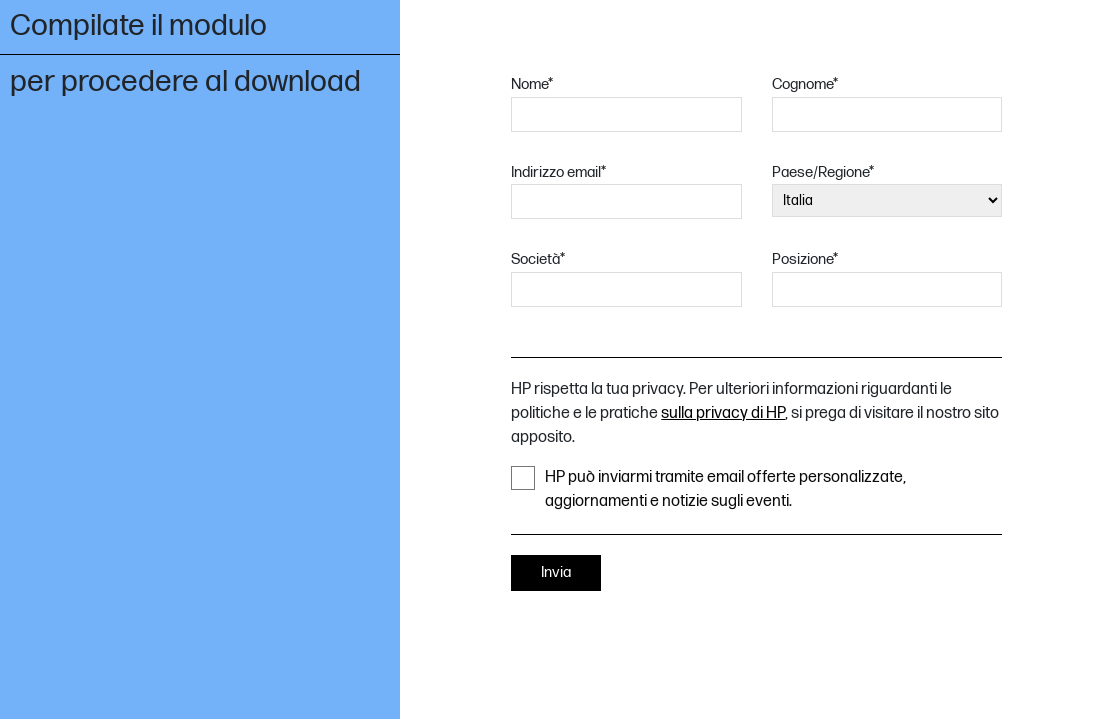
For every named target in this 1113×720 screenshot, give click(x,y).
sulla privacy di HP (723, 413)
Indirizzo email (558, 172)
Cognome (805, 84)
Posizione (805, 259)
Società (538, 259)
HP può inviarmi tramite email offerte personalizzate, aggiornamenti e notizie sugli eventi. (708, 488)
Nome (532, 84)
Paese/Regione (823, 172)
